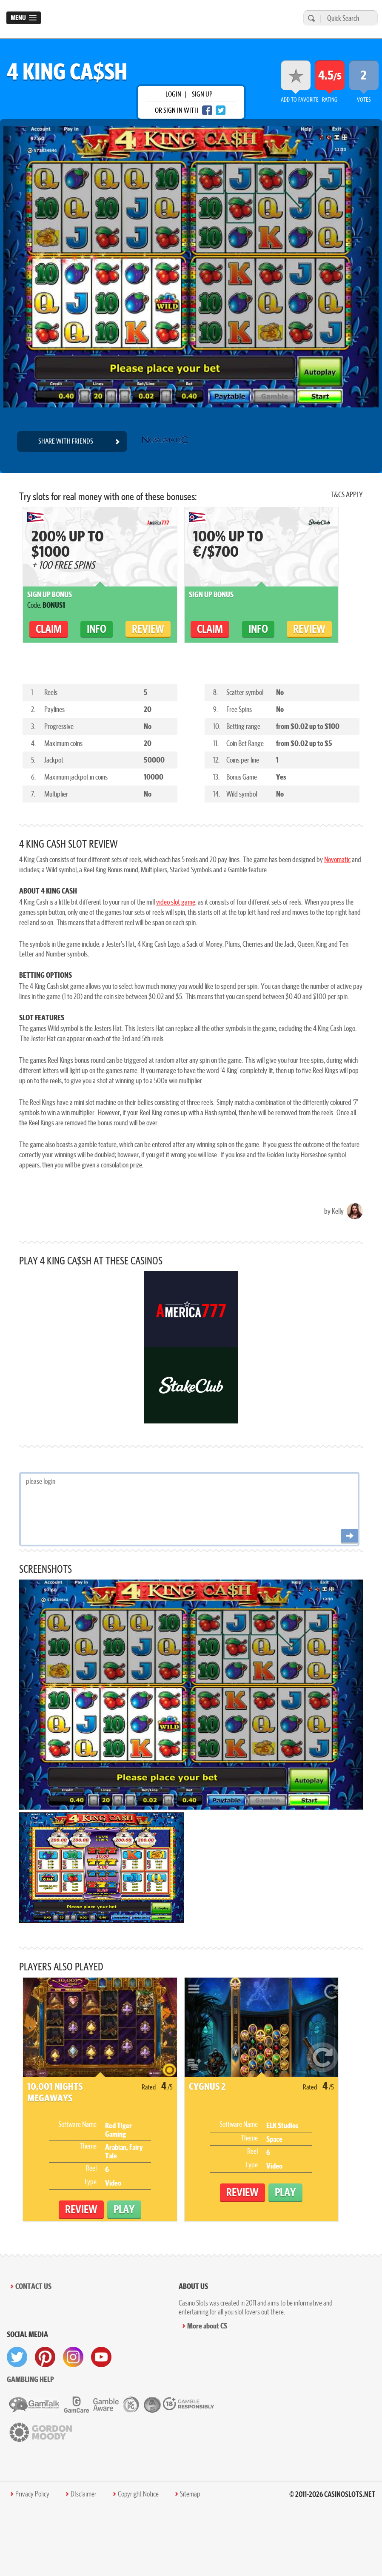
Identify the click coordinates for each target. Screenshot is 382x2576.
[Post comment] (349, 1536)
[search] (310, 18)
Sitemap (190, 2494)
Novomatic (337, 859)
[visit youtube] (101, 2357)
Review (148, 628)
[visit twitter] (17, 2357)
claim (49, 628)
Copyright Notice (138, 2494)
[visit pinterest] (45, 2357)
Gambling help (30, 2379)
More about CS (207, 2325)
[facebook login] (207, 110)
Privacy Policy (32, 2494)
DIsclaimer (84, 2494)
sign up (202, 94)
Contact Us (33, 2286)
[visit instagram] (73, 2357)
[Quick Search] (346, 18)
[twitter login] (221, 110)
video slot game (175, 901)
